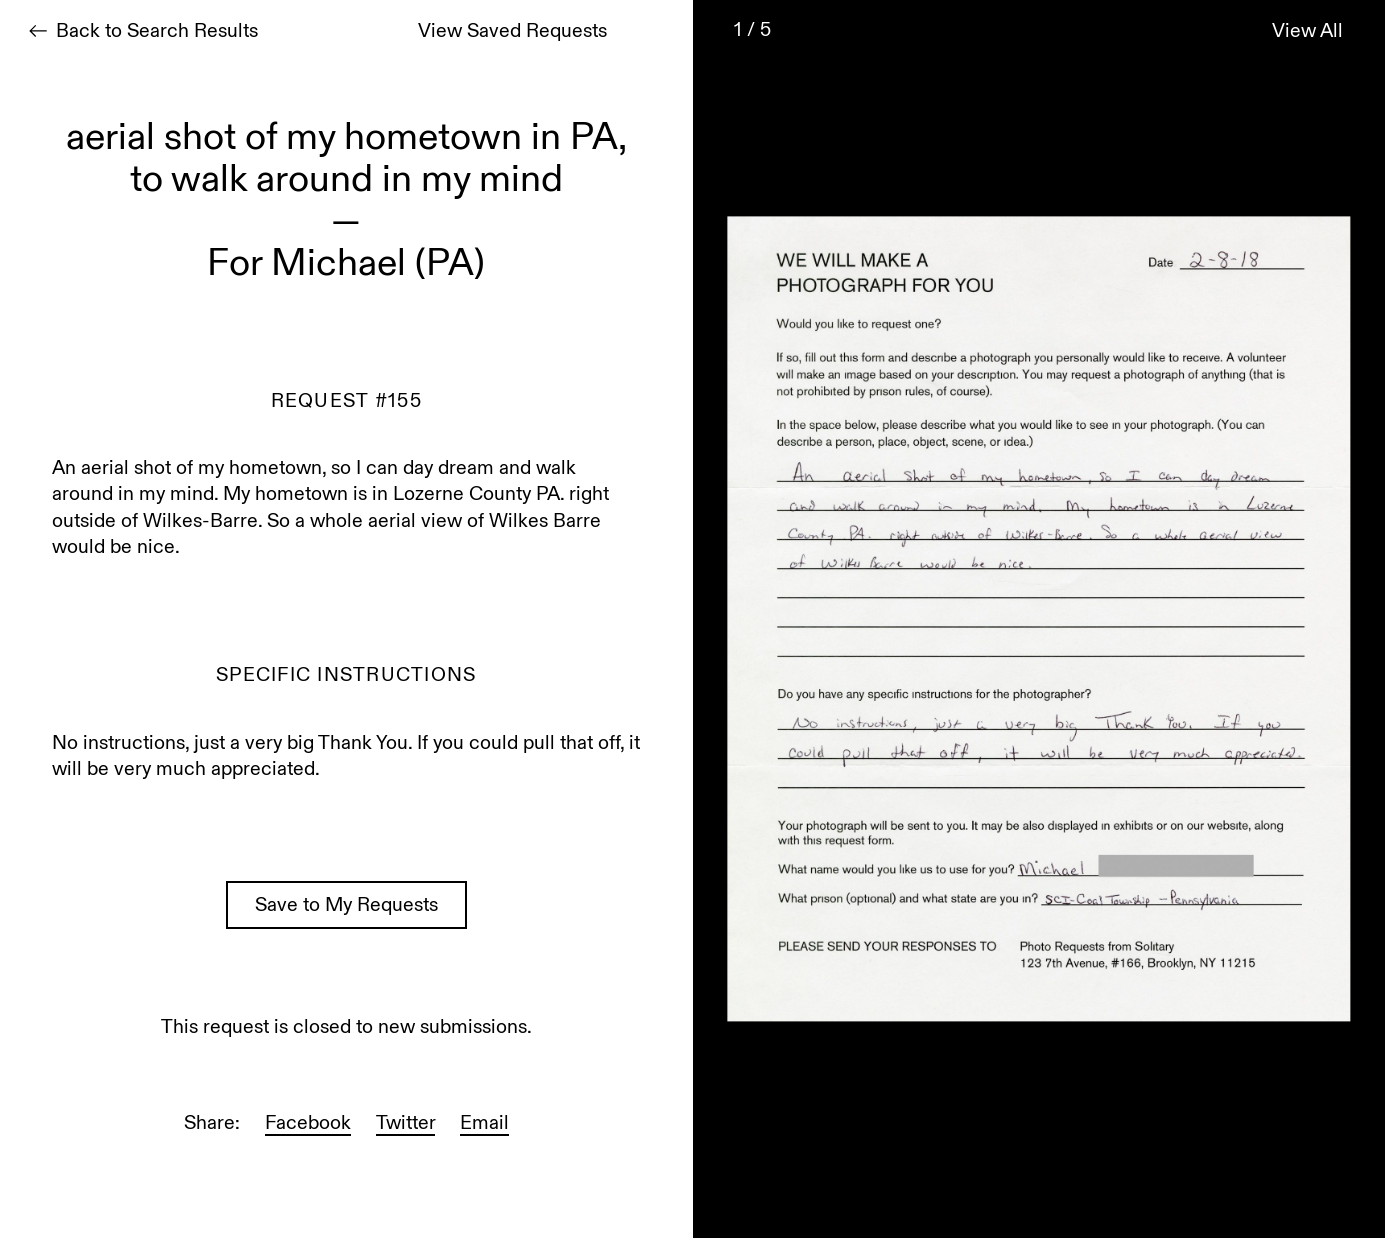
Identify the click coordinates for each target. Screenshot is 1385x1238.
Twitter (405, 1124)
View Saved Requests (512, 32)
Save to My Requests (346, 906)
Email (484, 1124)
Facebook (308, 1124)
